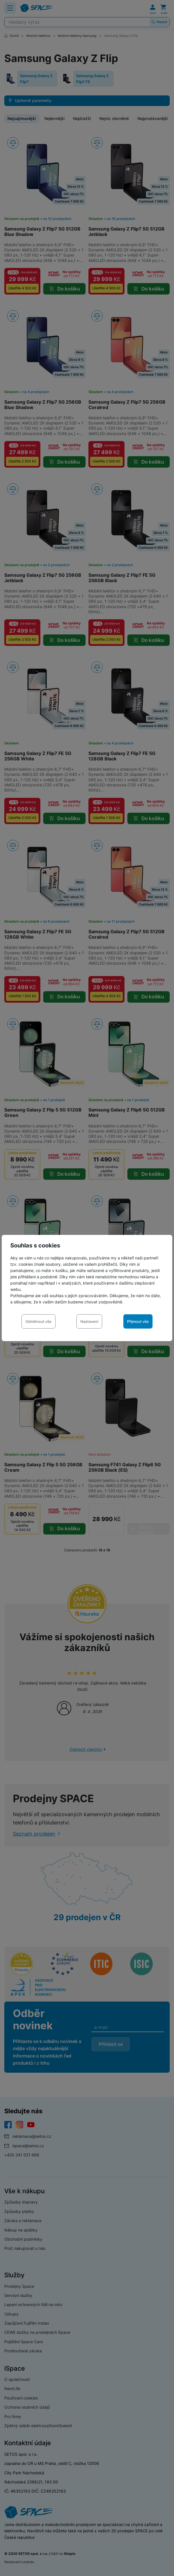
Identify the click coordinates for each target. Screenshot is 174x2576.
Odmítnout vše (38, 1321)
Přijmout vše (138, 1321)
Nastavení (89, 1321)
